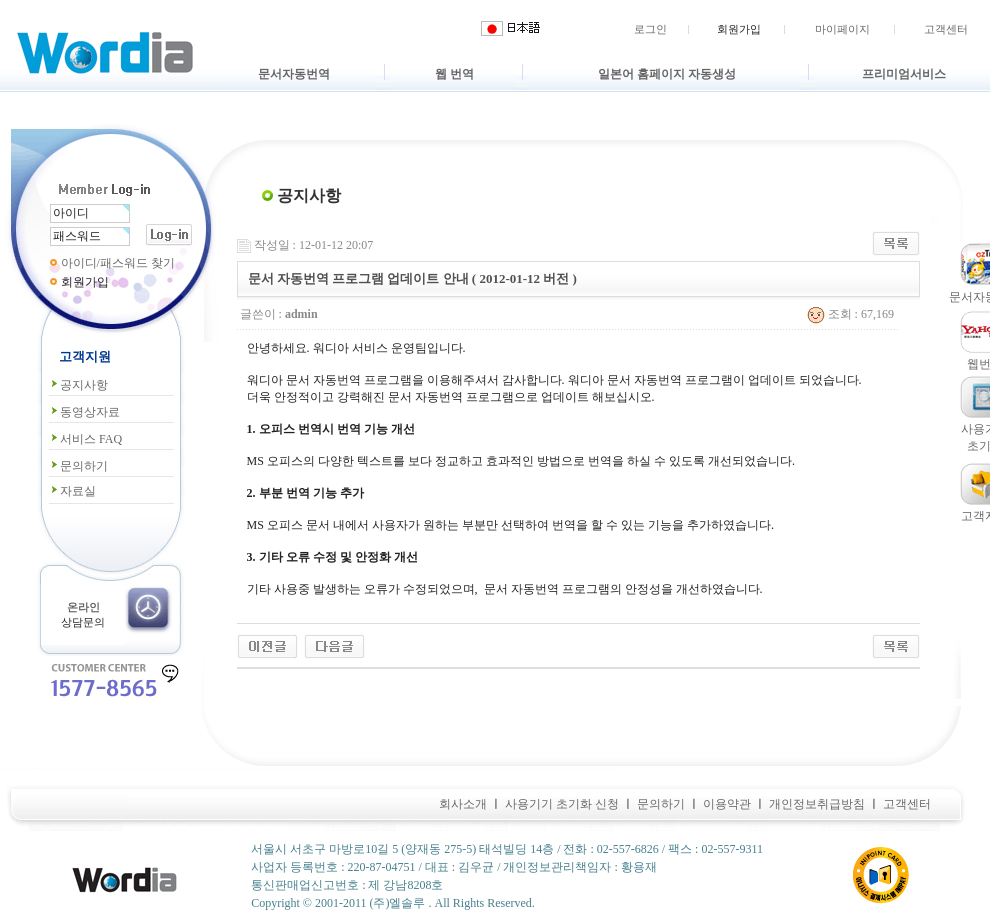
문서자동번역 (294, 74)
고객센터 (946, 29)
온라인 (83, 607)
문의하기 (78, 466)
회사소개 (463, 804)
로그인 (650, 29)
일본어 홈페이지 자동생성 (667, 74)
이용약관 (727, 804)
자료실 (72, 491)
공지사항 (78, 385)
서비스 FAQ (85, 439)
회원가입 (739, 29)
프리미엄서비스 (904, 74)
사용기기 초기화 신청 (562, 804)
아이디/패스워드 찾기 (118, 263)
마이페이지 (842, 29)
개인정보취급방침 (817, 804)
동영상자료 (84, 412)
